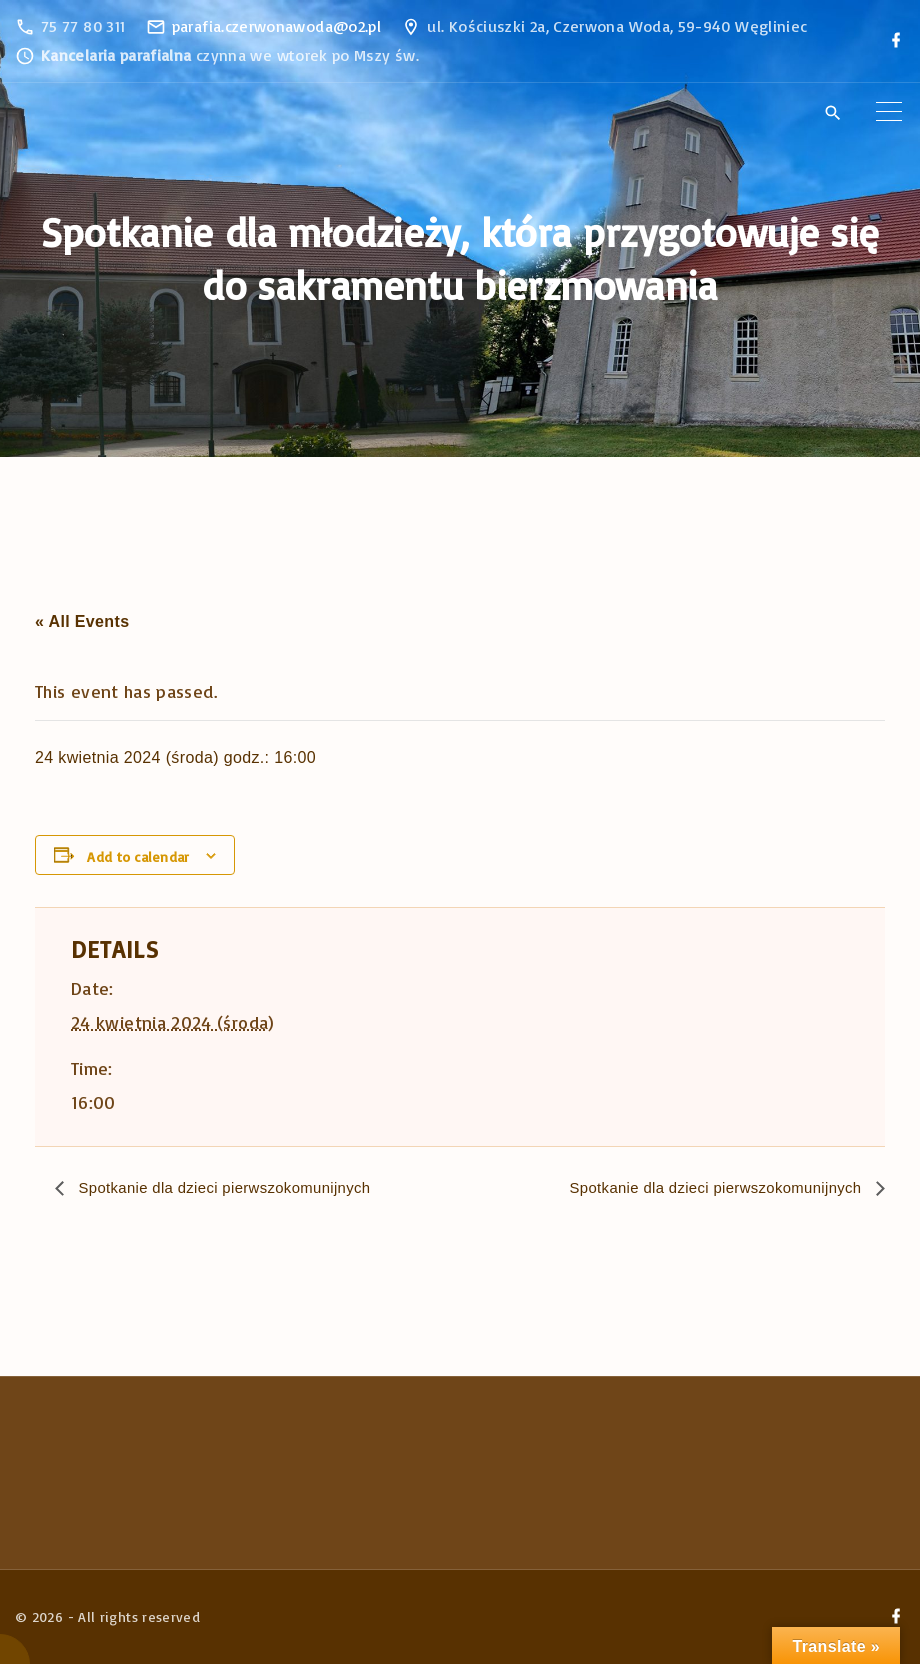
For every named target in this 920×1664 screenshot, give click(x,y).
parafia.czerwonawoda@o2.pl (276, 26)
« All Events (82, 621)
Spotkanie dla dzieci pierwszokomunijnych (233, 1188)
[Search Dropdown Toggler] (832, 113)
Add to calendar (138, 856)
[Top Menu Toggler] (889, 112)
